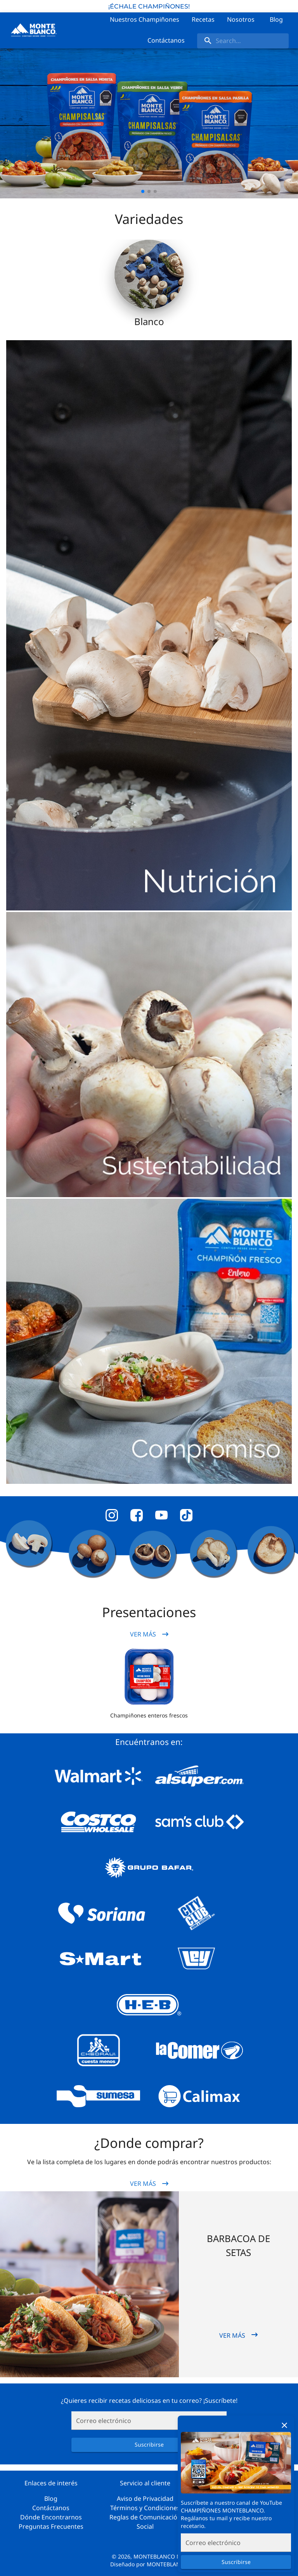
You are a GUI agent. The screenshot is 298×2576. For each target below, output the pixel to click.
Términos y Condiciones (145, 2508)
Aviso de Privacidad (145, 2498)
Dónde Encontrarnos (51, 2517)
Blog (50, 2498)
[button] (149, 1677)
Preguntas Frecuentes (51, 2526)
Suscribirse (236, 2562)
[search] (243, 40)
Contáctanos (50, 2508)
